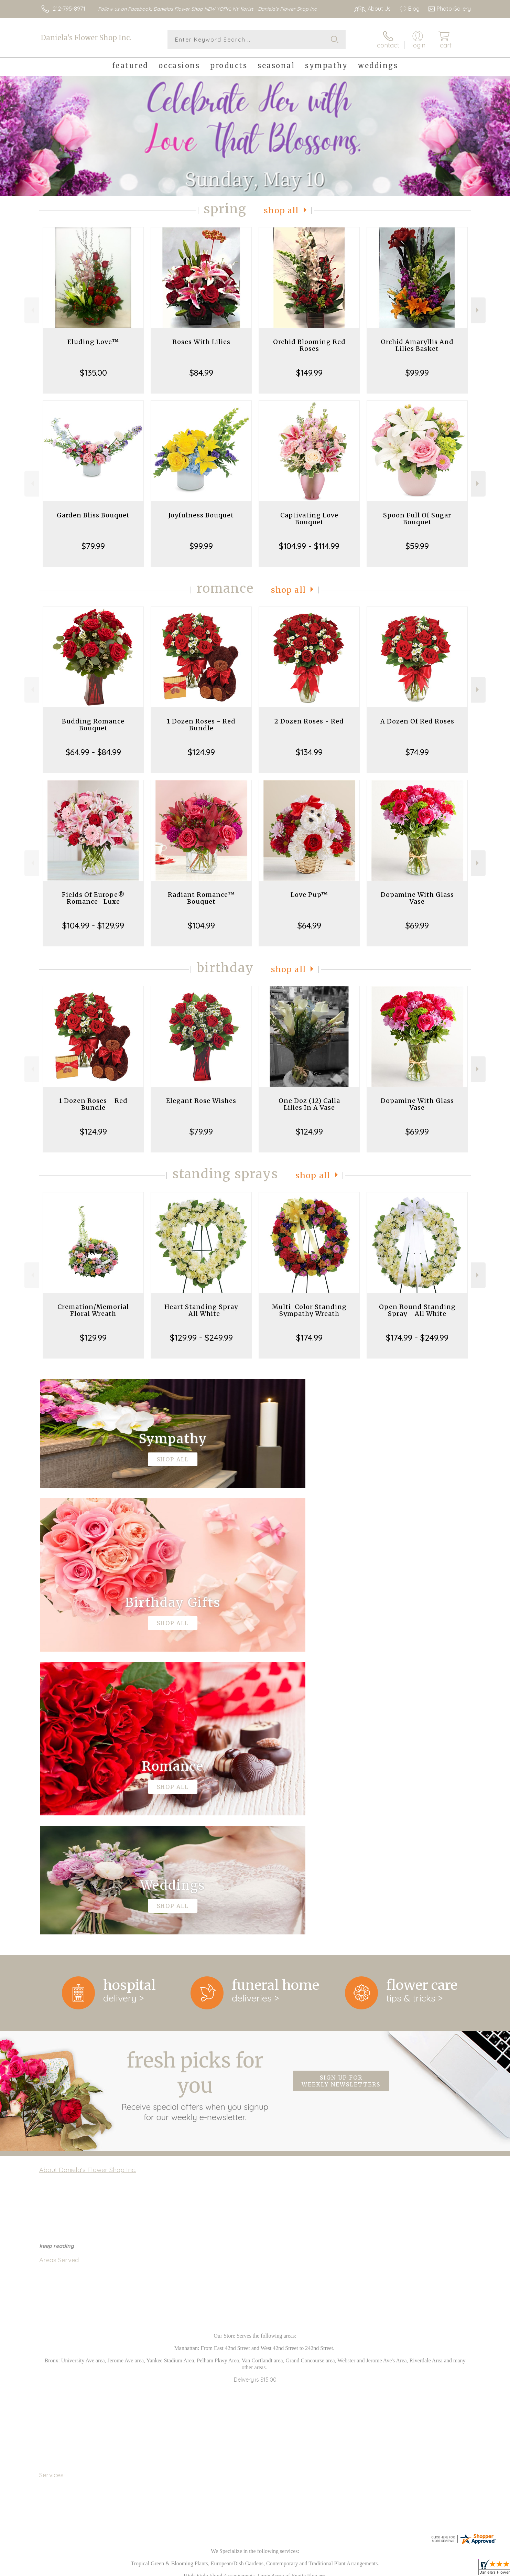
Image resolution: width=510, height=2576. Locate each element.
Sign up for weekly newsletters (341, 1798)
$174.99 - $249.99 (417, 1337)
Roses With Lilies (201, 342)
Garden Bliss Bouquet (93, 515)
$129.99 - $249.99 (201, 1337)
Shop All (281, 210)
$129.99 (93, 1337)
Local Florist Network (410, 2569)
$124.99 (201, 752)
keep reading (56, 1963)
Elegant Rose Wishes (201, 1101)
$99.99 (417, 372)
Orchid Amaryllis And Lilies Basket (417, 345)
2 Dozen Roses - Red (309, 721)
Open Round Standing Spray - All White (417, 1310)
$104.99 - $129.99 (93, 925)
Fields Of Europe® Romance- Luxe (93, 898)
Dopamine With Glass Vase (417, 898)
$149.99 (309, 372)
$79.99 (93, 546)
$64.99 (309, 925)
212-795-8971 (69, 8)
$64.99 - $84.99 (93, 752)
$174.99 (309, 1337)
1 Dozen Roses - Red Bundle (201, 724)
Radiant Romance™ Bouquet (201, 898)
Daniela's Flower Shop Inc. (86, 37)
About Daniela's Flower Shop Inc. (87, 1887)
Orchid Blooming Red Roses (309, 345)
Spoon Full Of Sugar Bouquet (417, 518)
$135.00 (93, 372)
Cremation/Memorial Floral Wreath (93, 1310)
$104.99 (201, 925)
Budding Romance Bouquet (93, 724)
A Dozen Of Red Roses (417, 721)
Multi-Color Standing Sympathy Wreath (309, 1310)
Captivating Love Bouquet (309, 518)
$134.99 (309, 752)
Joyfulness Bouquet (201, 515)
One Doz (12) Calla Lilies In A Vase (309, 1104)
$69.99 (417, 925)
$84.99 (201, 372)
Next (478, 310)
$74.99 (417, 752)
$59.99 (417, 546)
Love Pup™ (309, 895)
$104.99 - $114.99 (309, 546)
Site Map (452, 2569)
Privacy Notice (360, 2569)
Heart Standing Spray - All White (201, 1310)
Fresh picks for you (195, 1802)
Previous (31, 310)
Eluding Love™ (93, 342)
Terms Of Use (320, 2569)
